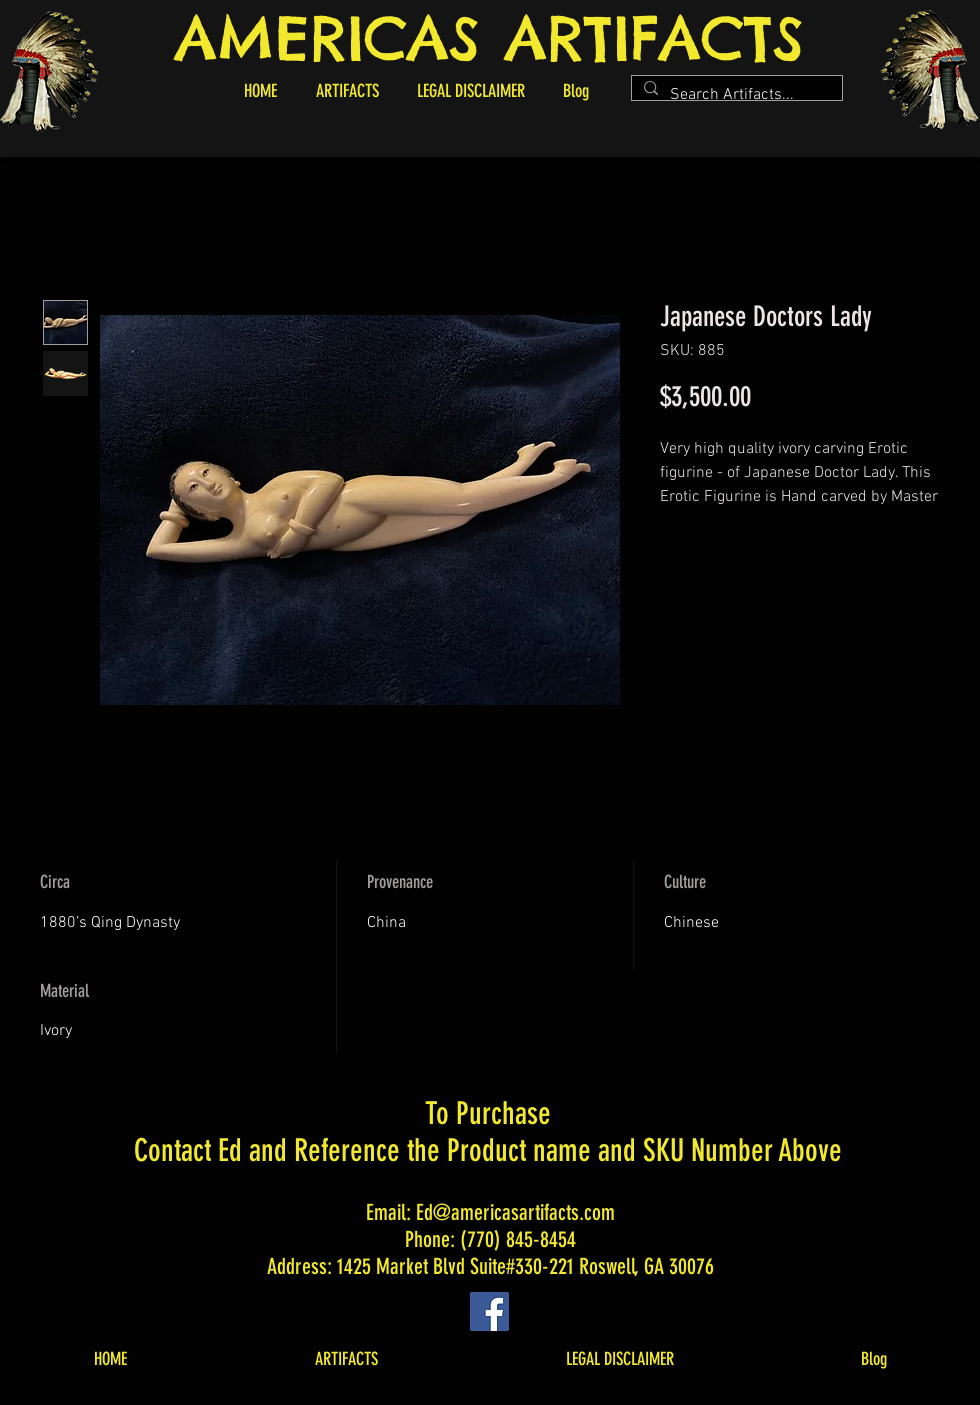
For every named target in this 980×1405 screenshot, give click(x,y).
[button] (347, 91)
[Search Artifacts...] (735, 95)
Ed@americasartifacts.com (515, 1212)
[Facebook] (489, 1311)
